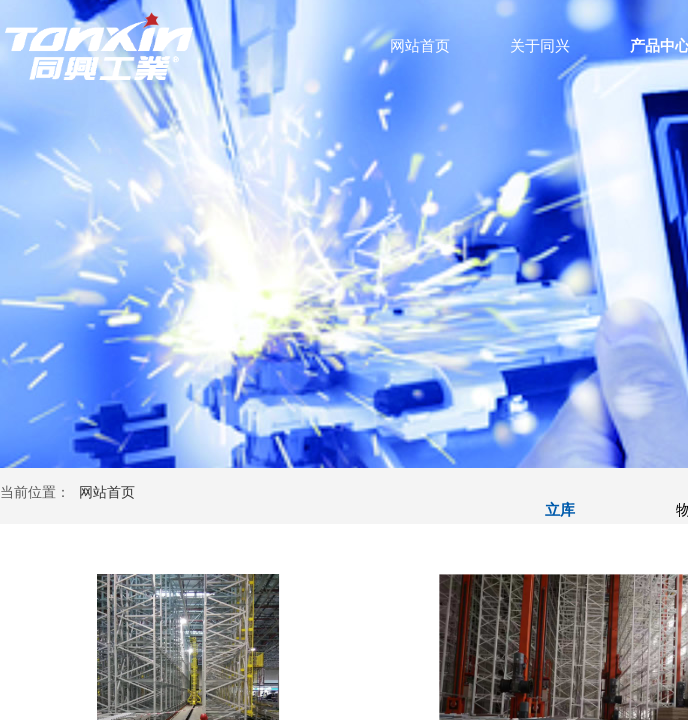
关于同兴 (540, 46)
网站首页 (420, 46)
